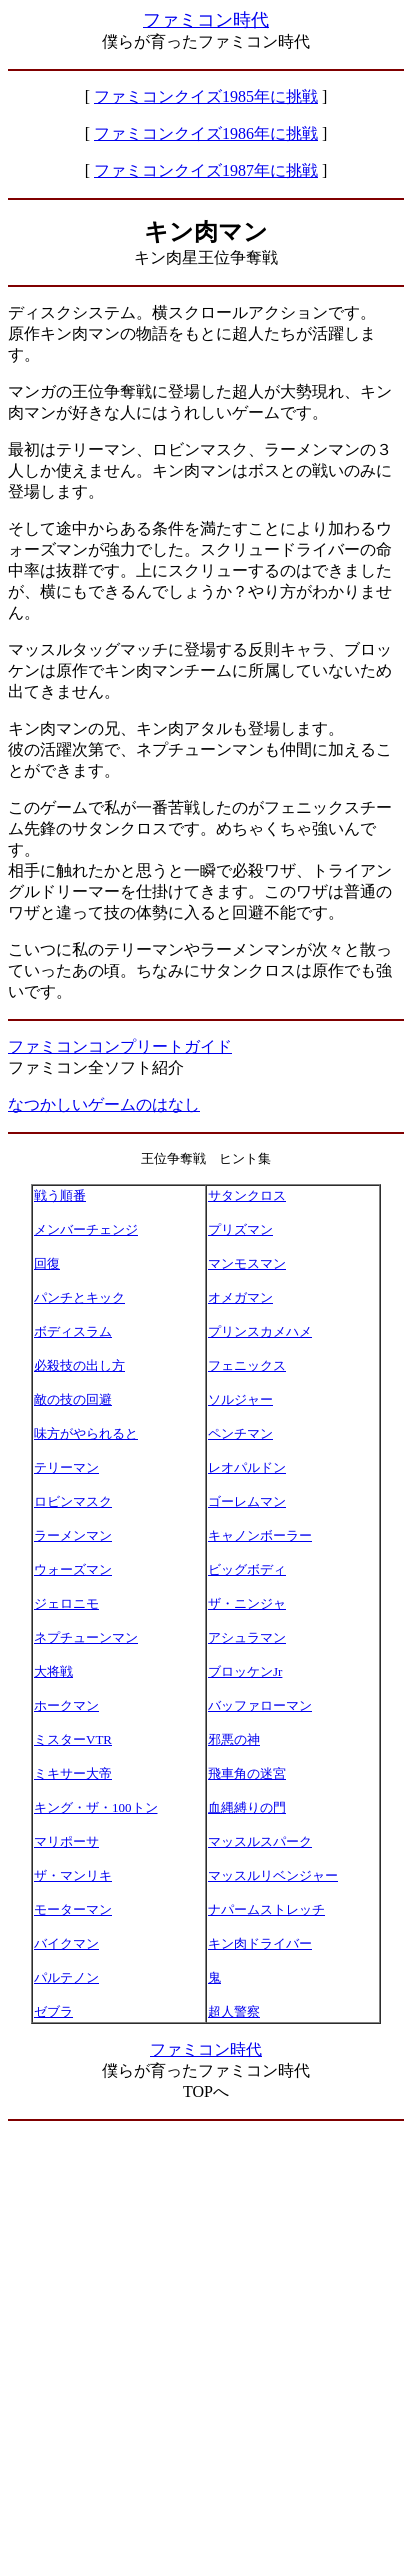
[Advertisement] (206, 2343)
